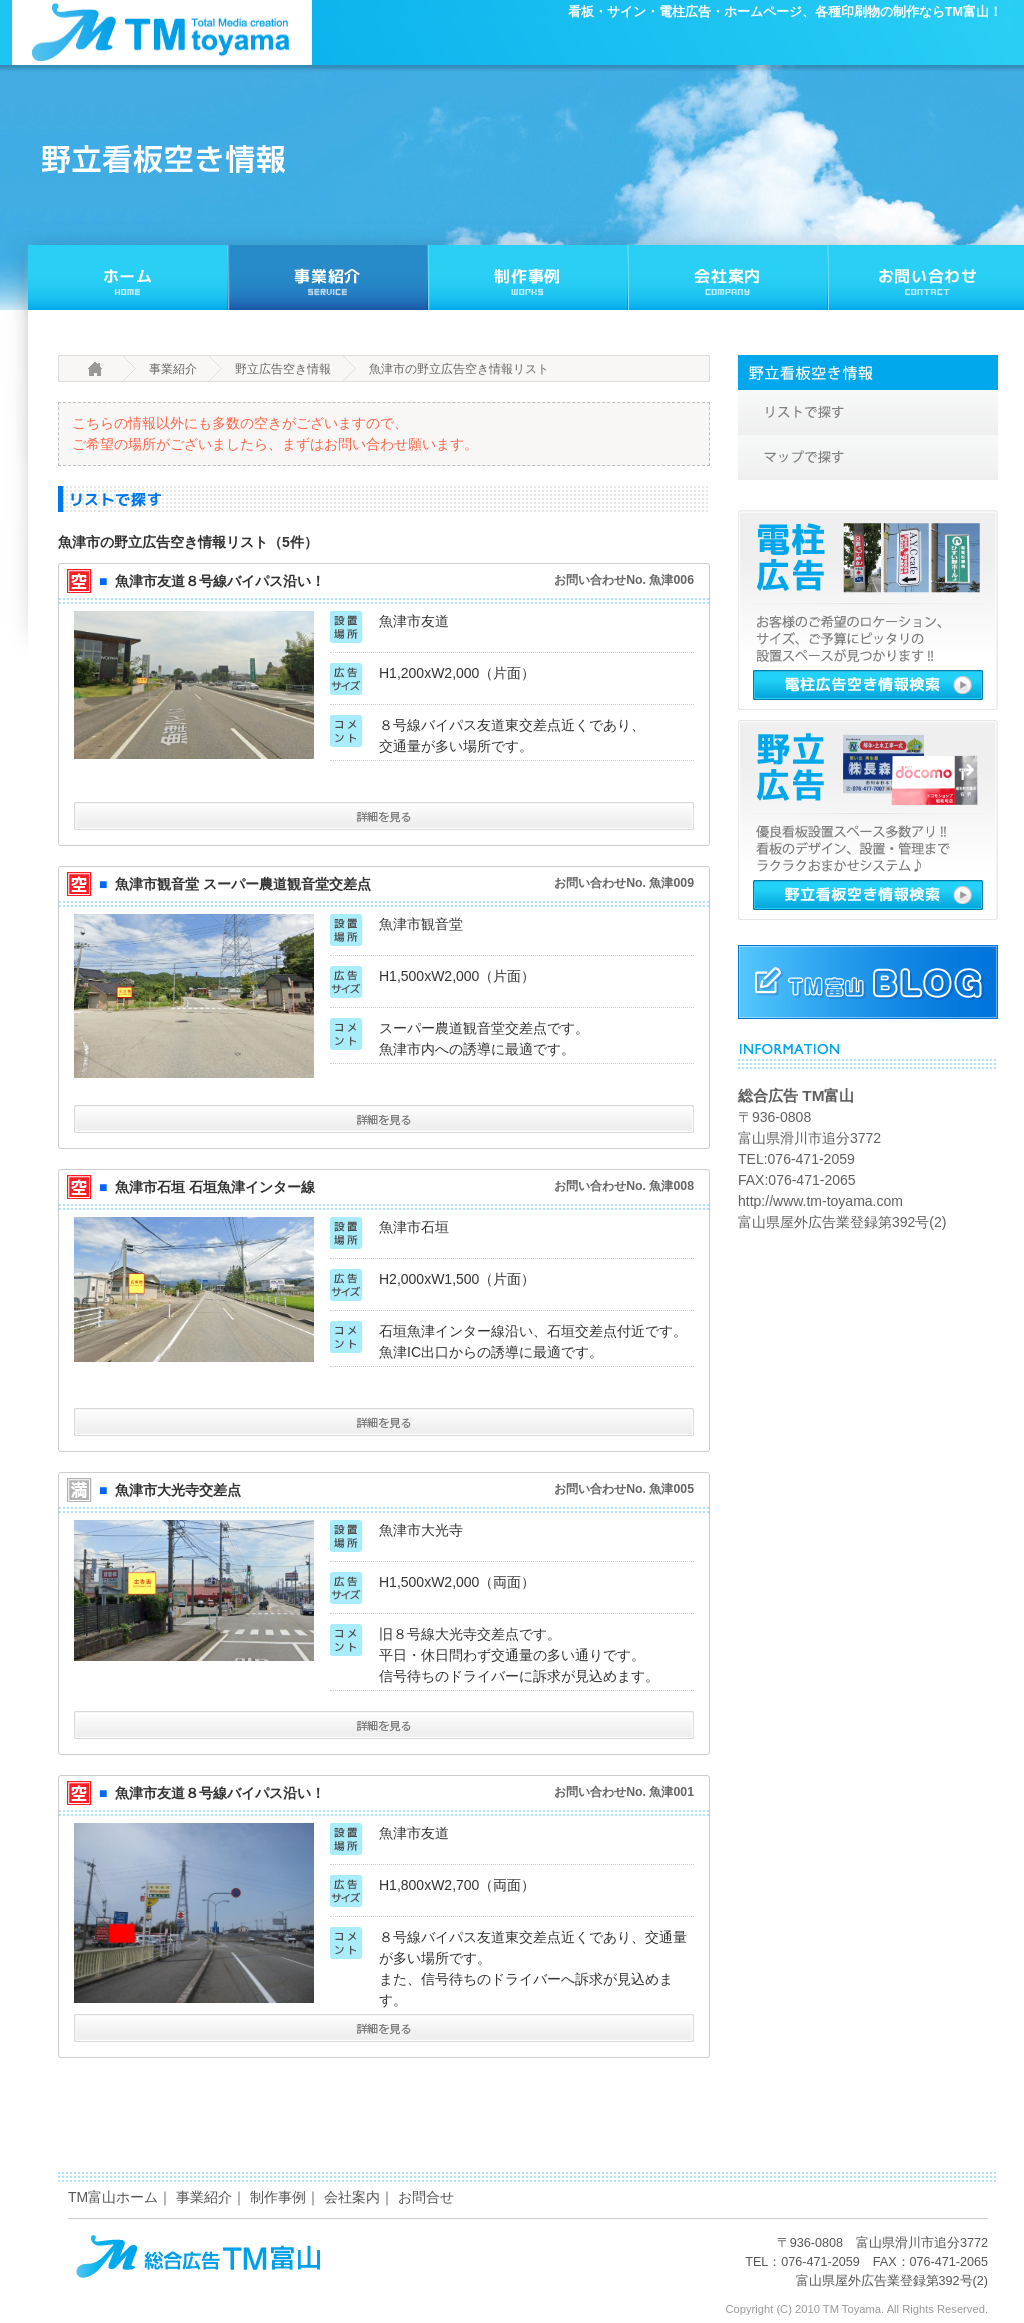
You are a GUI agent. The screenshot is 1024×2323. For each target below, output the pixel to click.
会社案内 (352, 2197)
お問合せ (426, 2197)
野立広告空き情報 (283, 369)
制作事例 (278, 2197)
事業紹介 (173, 369)
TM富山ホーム (113, 2197)
